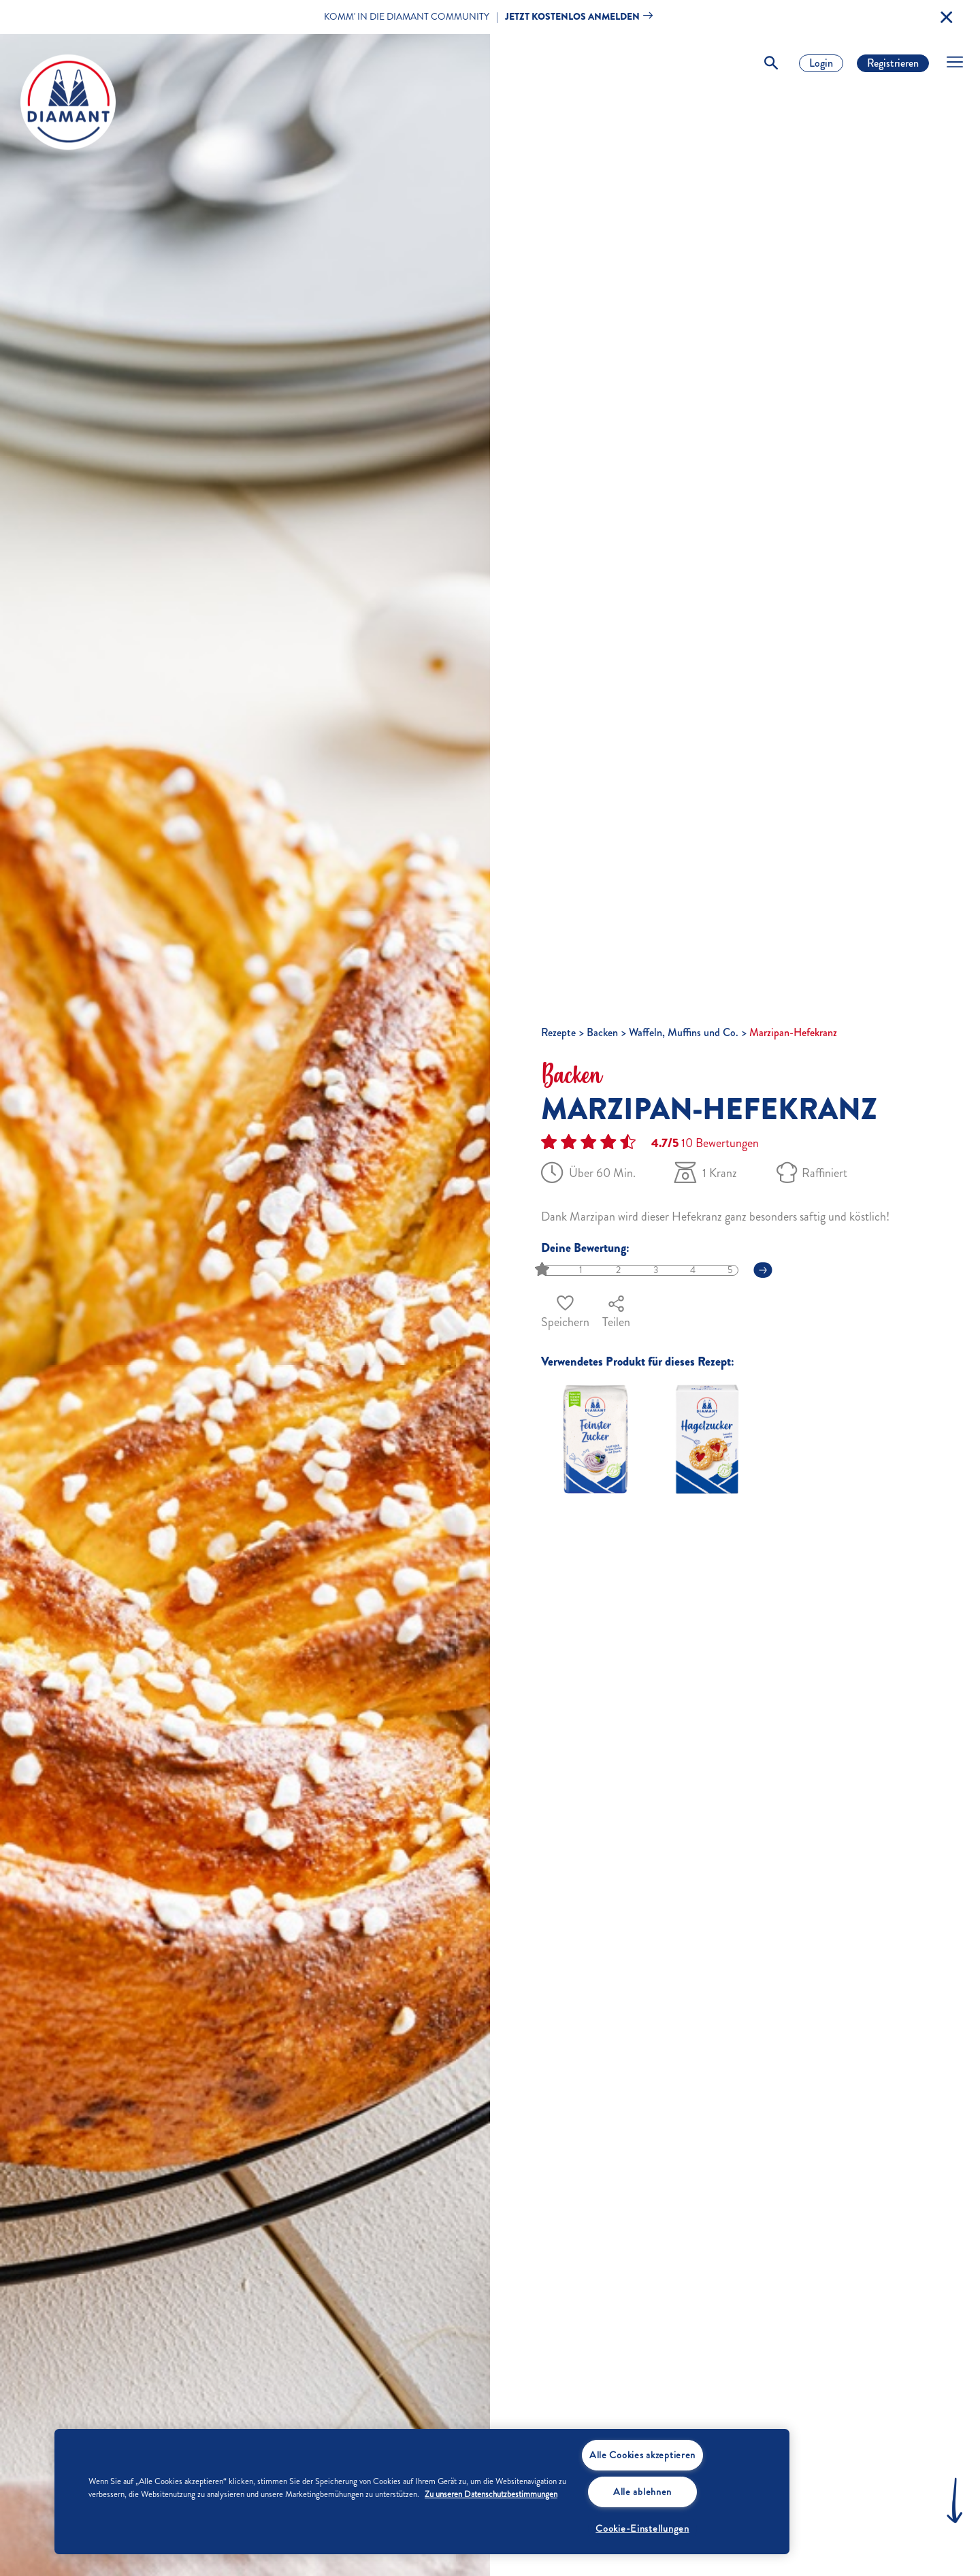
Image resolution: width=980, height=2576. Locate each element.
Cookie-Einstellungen (642, 2528)
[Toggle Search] (771, 63)
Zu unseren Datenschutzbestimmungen (491, 2494)
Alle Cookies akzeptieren (642, 2455)
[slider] (543, 1270)
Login (821, 63)
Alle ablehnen (642, 2491)
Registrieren (893, 63)
